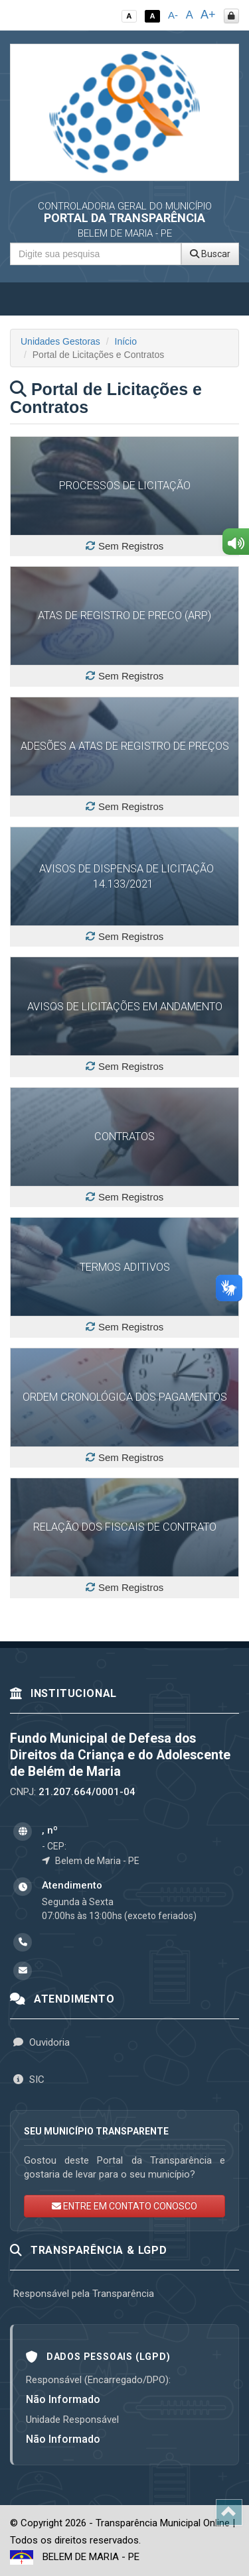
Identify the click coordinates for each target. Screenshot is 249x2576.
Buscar (210, 254)
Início (126, 341)
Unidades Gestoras (60, 341)
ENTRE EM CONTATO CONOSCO (124, 2206)
